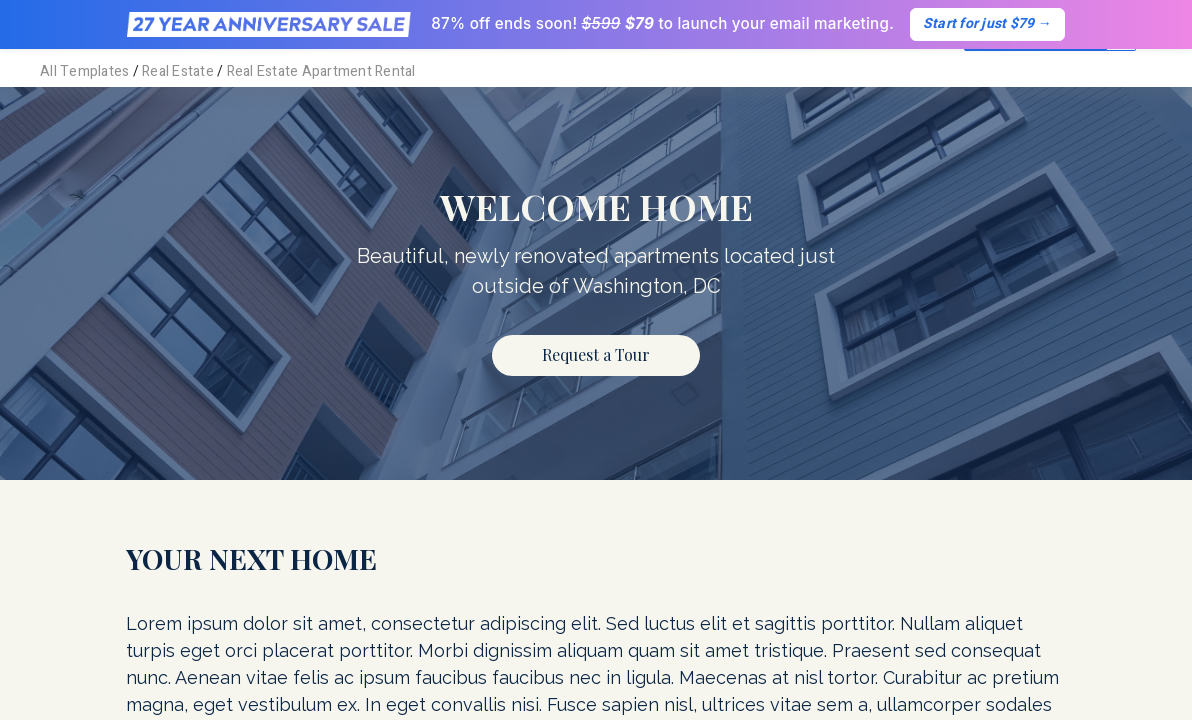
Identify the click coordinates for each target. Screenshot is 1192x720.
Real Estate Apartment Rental (321, 71)
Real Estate (178, 71)
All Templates (84, 71)
